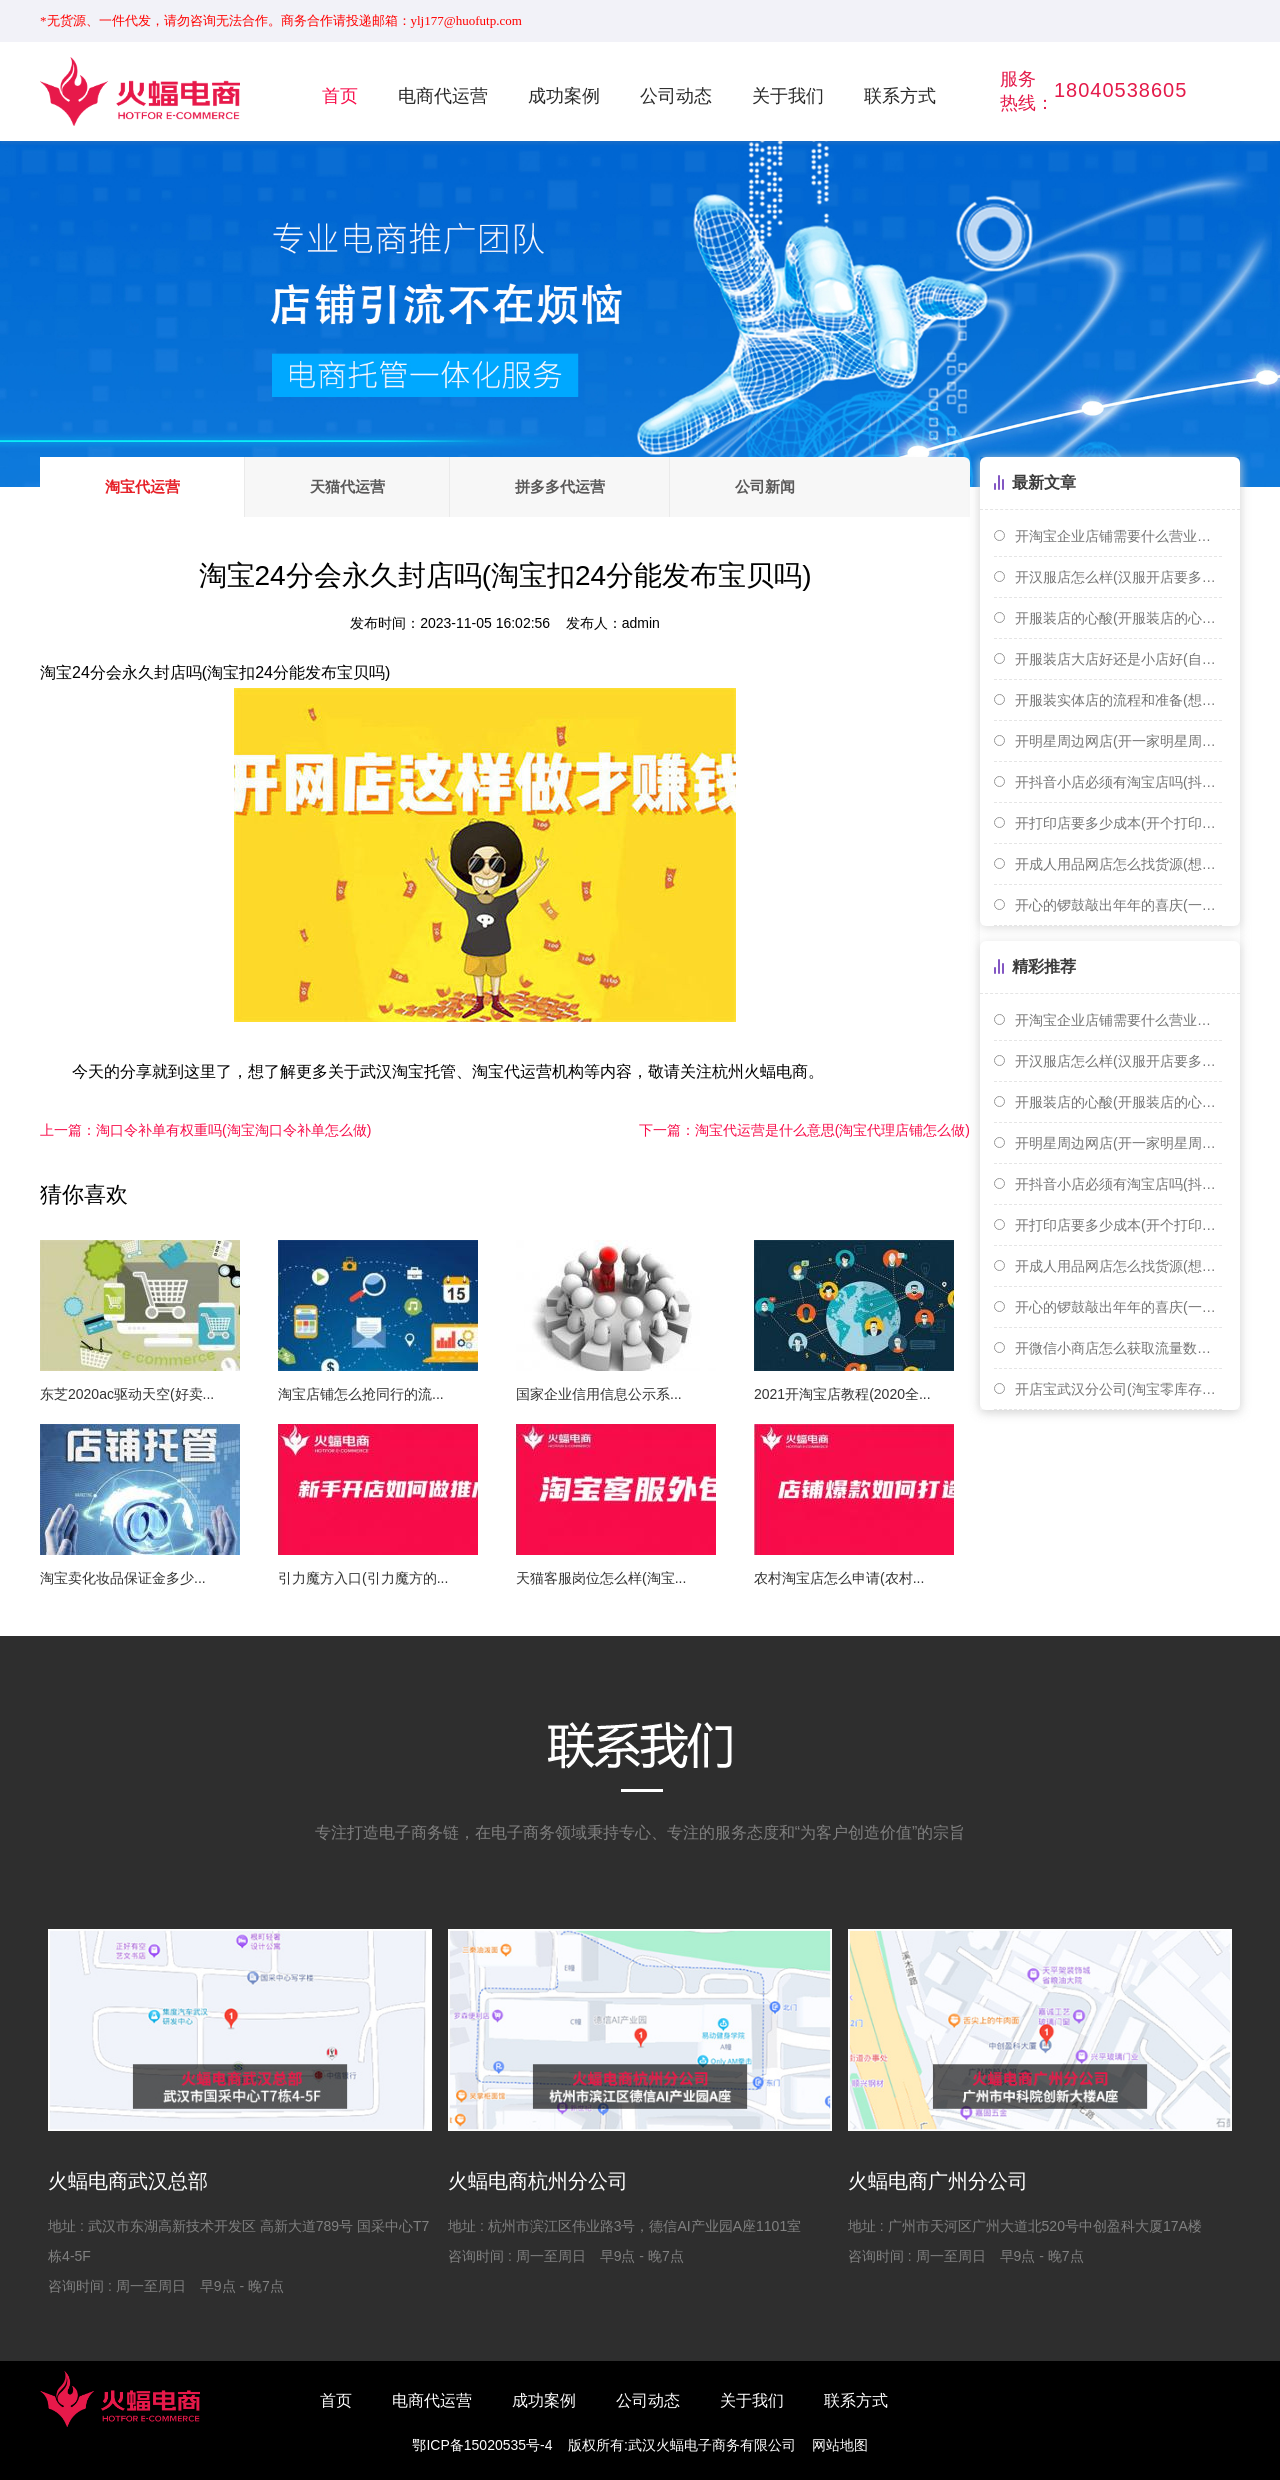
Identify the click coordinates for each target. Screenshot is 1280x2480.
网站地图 (840, 2445)
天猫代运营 (348, 486)
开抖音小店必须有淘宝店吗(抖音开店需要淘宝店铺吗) (1118, 782)
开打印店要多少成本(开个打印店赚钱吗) (1118, 823)
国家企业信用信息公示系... (599, 1394)
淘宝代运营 (142, 486)
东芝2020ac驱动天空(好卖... (127, 1394)
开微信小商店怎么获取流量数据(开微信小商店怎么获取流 (1118, 1348)
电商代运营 (443, 96)
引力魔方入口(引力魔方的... (363, 1578)
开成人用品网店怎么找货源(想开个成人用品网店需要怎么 (1118, 864)
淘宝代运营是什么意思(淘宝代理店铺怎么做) (804, 1130)
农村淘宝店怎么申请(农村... (839, 1578)
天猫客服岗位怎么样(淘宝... (601, 1578)
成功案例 (564, 96)
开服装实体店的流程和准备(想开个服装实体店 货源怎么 (1118, 700)
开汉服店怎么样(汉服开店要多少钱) (1118, 577)
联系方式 (900, 96)
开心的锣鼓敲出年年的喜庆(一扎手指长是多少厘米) (1118, 905)
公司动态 (676, 96)
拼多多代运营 (562, 486)
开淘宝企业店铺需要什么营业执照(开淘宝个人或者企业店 (1118, 536)
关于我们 (788, 96)
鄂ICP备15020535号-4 (482, 2445)
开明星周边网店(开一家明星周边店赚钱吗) (1118, 741)
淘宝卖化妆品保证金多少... (123, 1578)
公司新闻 (768, 486)
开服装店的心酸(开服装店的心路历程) (1118, 618)
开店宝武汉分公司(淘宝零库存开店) (1118, 1389)
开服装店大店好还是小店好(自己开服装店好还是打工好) (1118, 659)
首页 (340, 96)
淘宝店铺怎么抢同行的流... (361, 1394)
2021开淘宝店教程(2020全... (842, 1394)
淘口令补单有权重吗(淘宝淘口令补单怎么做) (205, 1130)
